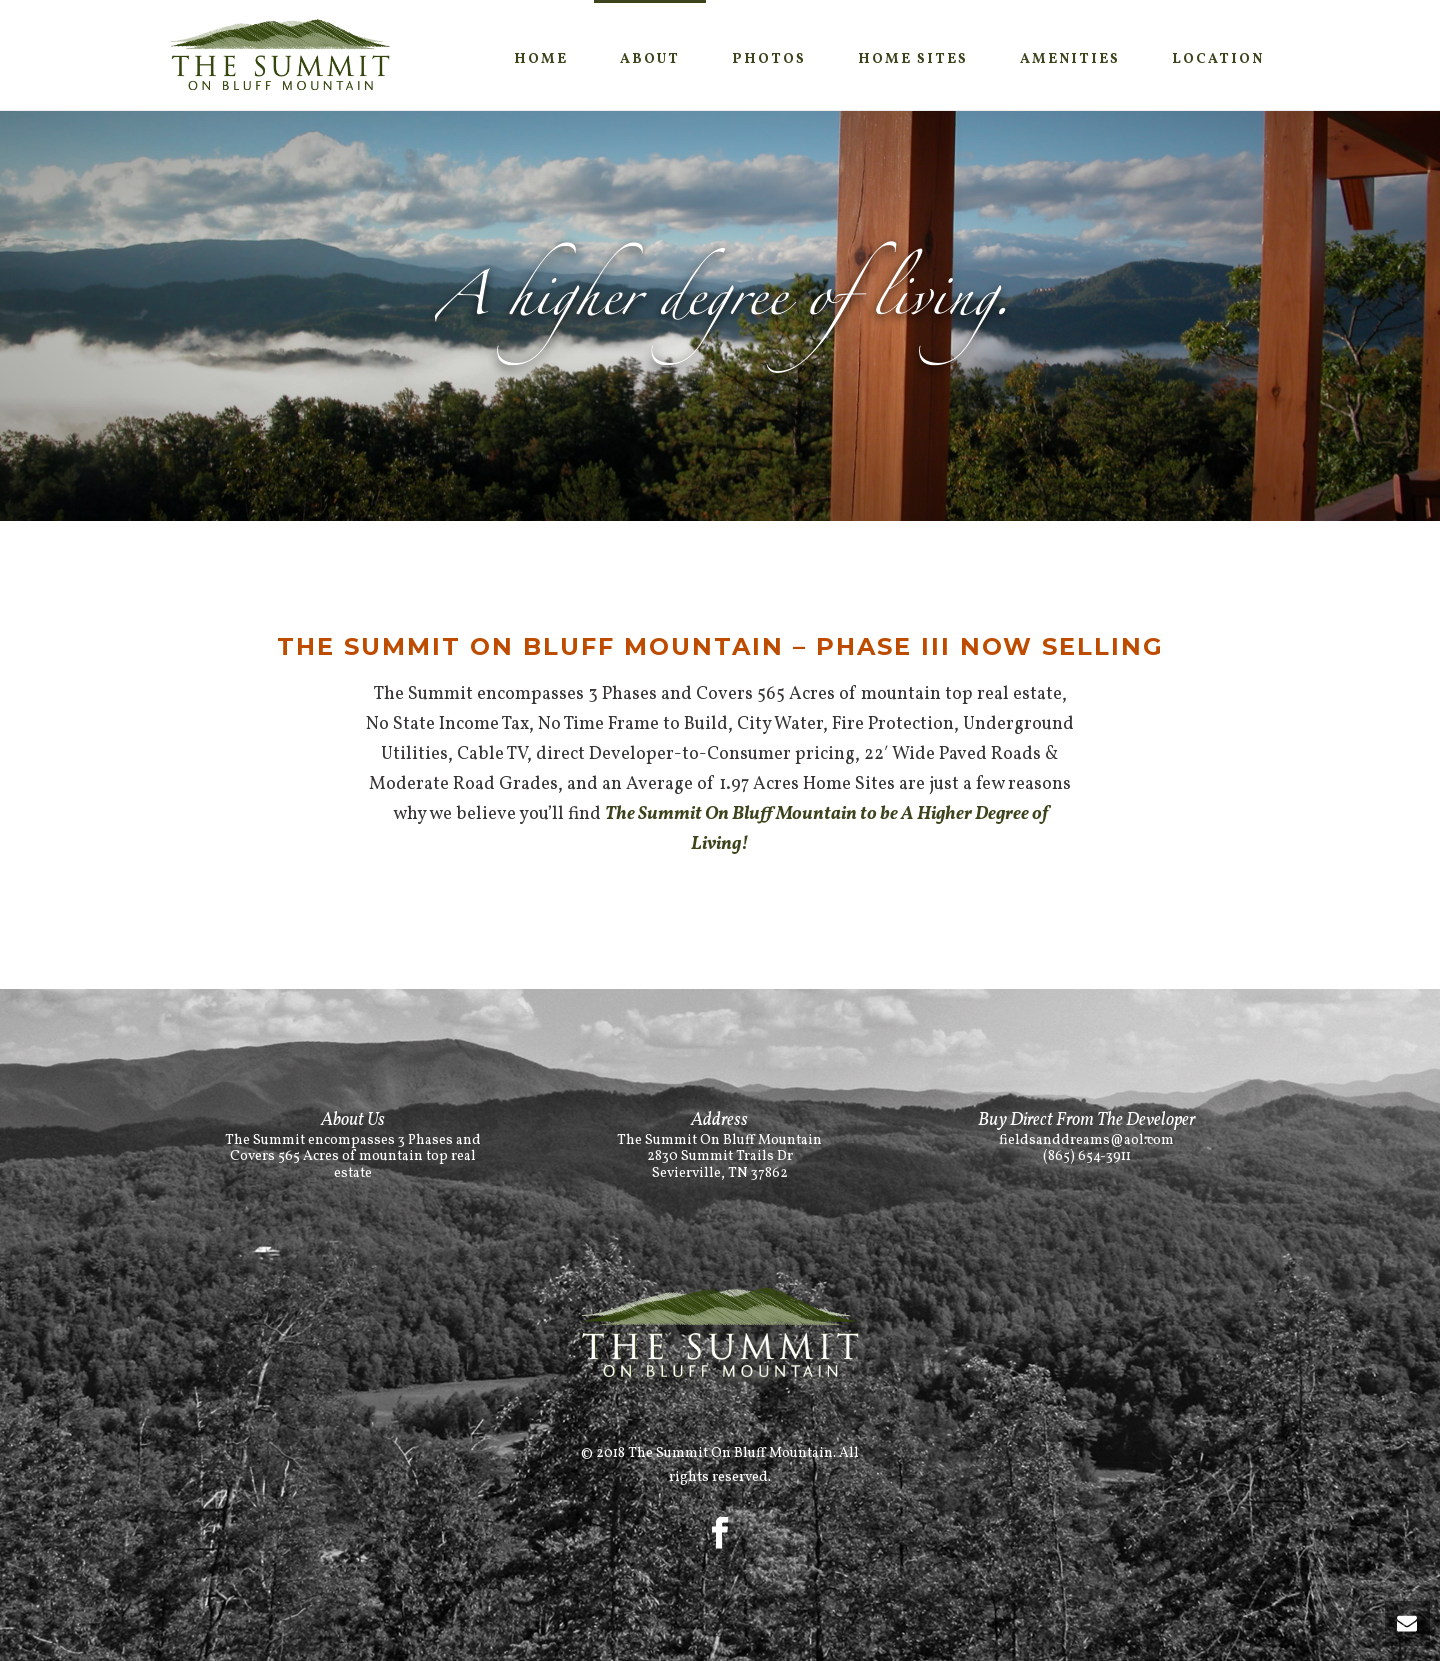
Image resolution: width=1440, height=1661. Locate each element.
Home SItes (913, 59)
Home (541, 59)
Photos (769, 59)
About (650, 59)
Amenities (1070, 59)
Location (1218, 59)
